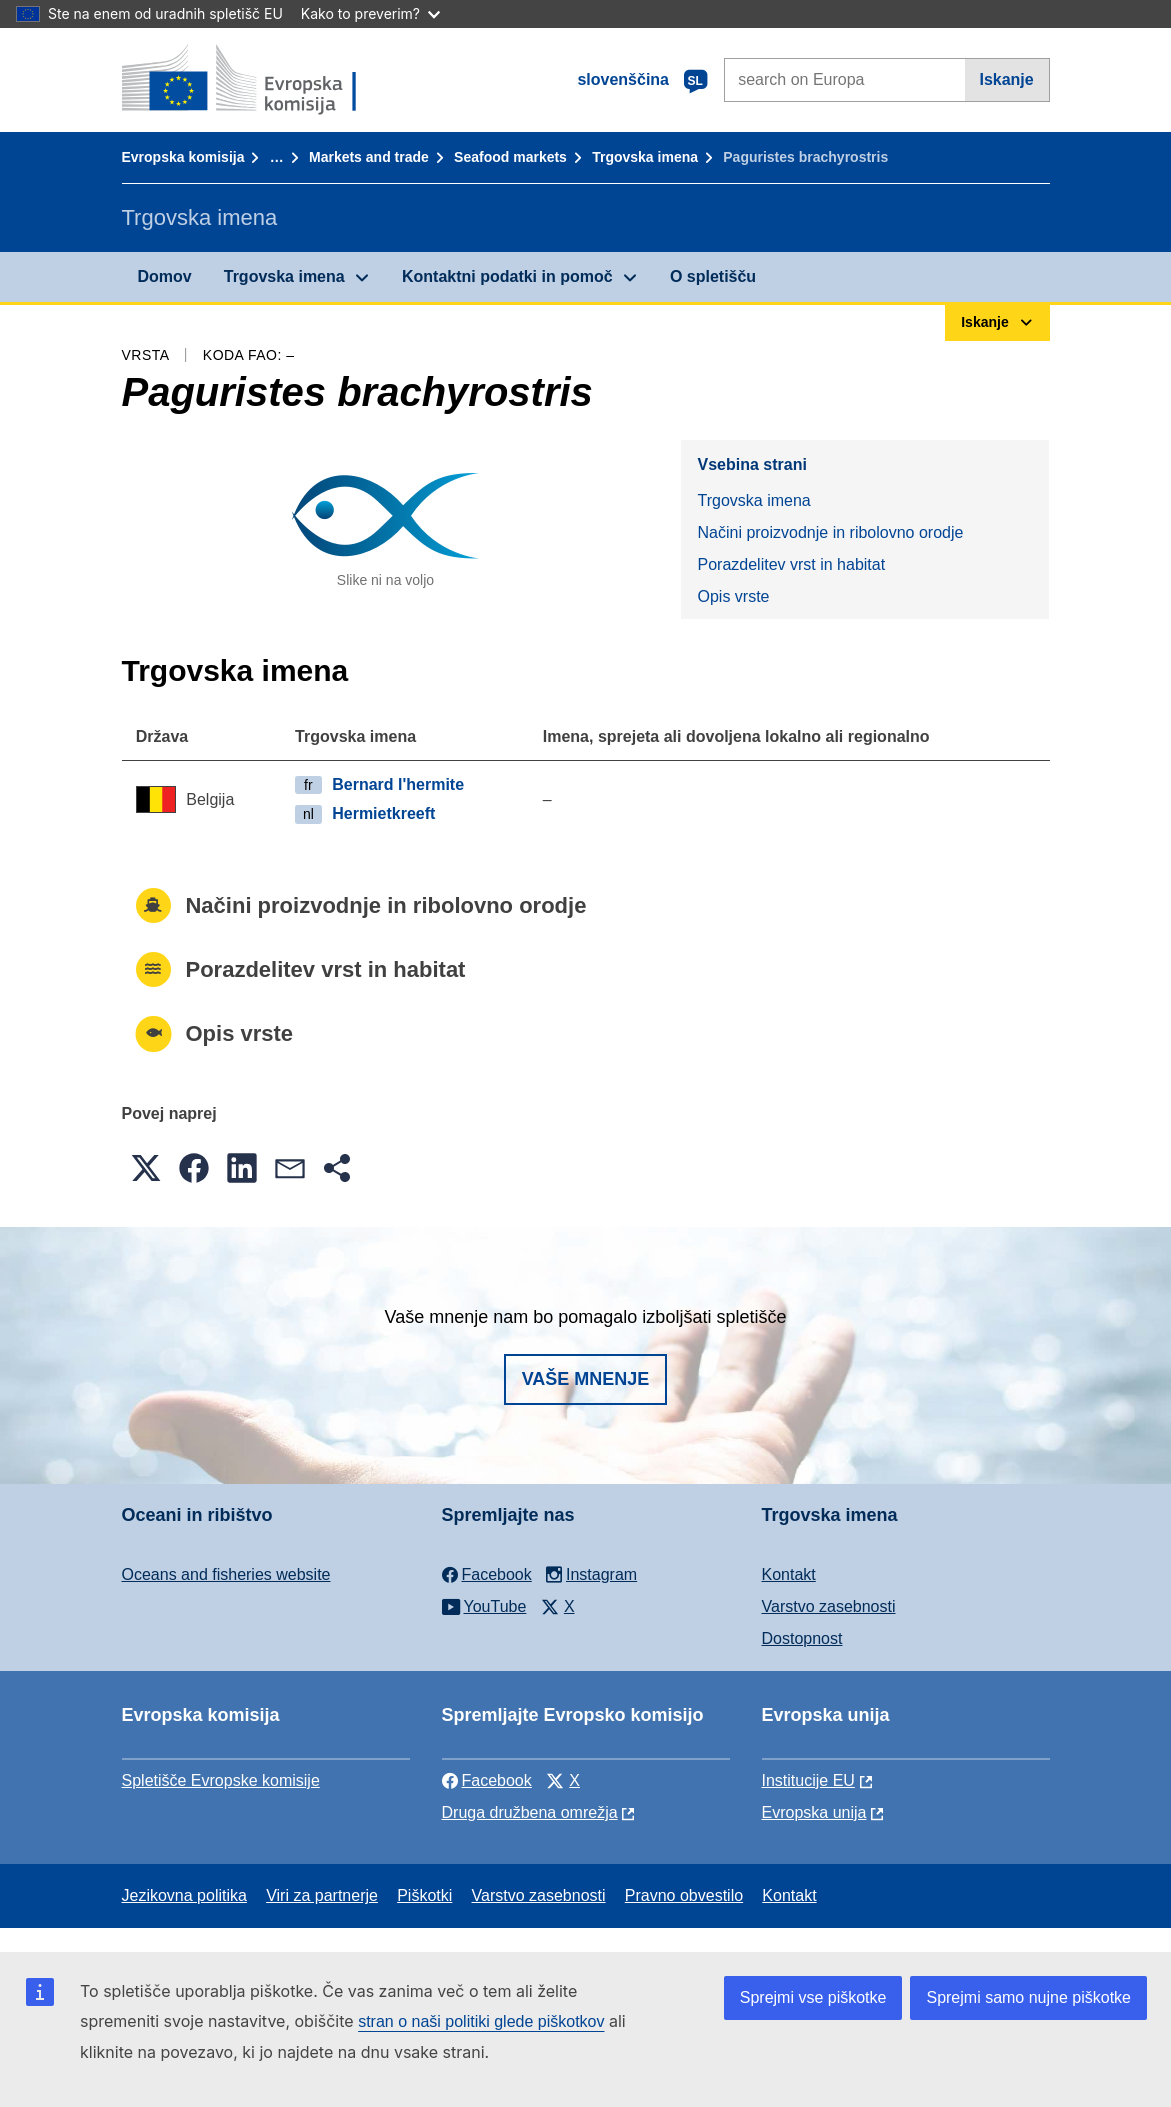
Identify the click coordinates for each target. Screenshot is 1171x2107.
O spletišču (713, 276)
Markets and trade (369, 157)
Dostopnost (802, 1638)
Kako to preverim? (370, 13)
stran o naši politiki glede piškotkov (481, 2021)
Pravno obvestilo (684, 1895)
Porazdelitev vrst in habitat (791, 564)
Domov (165, 276)
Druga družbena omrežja (530, 1812)
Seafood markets (510, 157)
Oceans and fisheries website (226, 1574)
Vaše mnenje (586, 1379)
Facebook (487, 1780)
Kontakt (789, 1574)
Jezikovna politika (184, 1895)
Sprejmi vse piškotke (813, 1997)
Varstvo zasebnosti (829, 1606)
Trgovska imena (645, 157)
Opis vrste (733, 596)
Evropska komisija (183, 157)
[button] (146, 1168)
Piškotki (424, 1895)
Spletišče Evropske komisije (221, 1780)
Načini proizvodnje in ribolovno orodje (830, 532)
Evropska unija (814, 1812)
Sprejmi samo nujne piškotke (1028, 1997)
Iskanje (1006, 79)
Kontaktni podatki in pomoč (507, 276)
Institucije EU (808, 1780)
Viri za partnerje (322, 1895)
